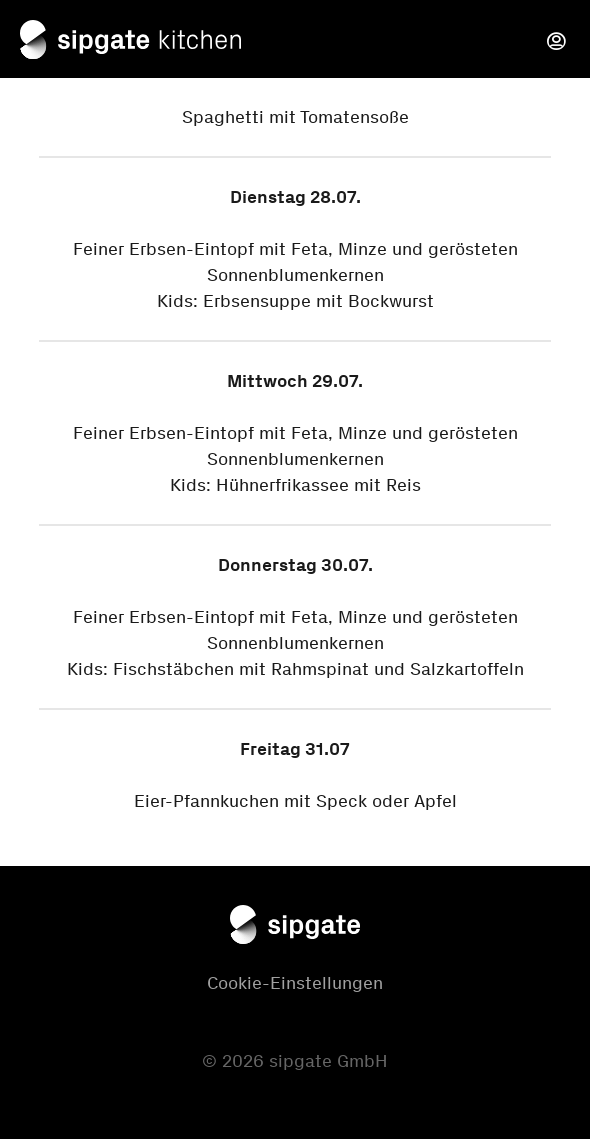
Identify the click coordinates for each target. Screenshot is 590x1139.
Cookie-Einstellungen (295, 983)
